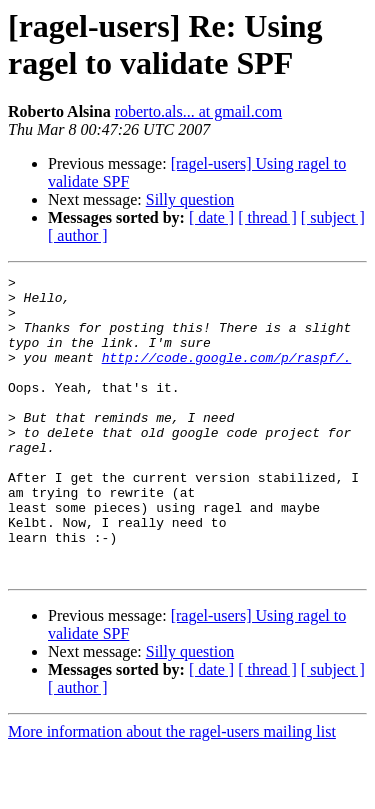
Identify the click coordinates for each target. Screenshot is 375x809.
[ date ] (211, 217)
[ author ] (78, 235)
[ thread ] (267, 217)
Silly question (190, 199)
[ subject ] (333, 217)
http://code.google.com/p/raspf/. (227, 375)
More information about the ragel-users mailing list (172, 791)
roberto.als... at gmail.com (199, 111)
